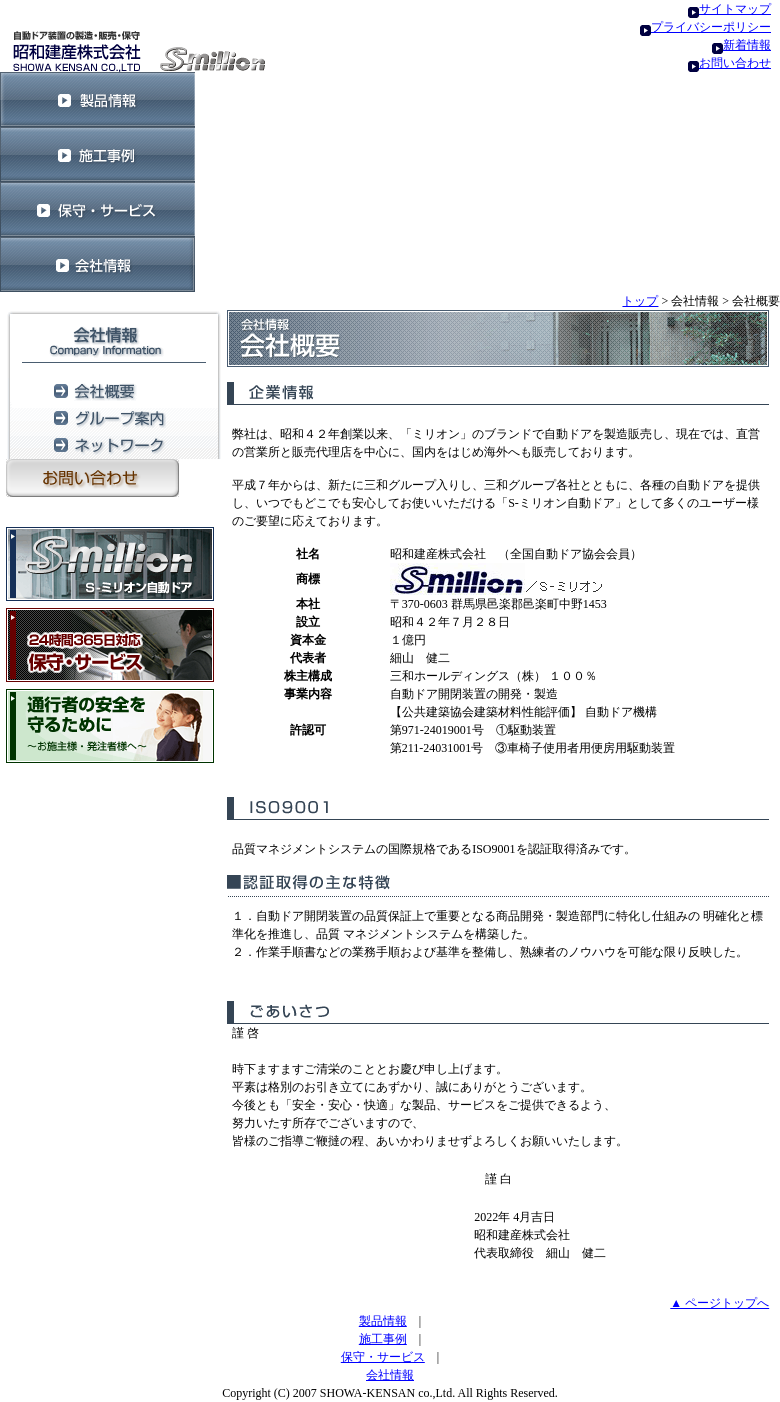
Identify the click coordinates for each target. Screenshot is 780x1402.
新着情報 (747, 45)
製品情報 (383, 1321)
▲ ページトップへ (719, 1303)
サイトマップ (735, 9)
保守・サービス (383, 1357)
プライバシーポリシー (711, 27)
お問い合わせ (735, 63)
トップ (640, 301)
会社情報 (390, 1375)
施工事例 (383, 1339)
